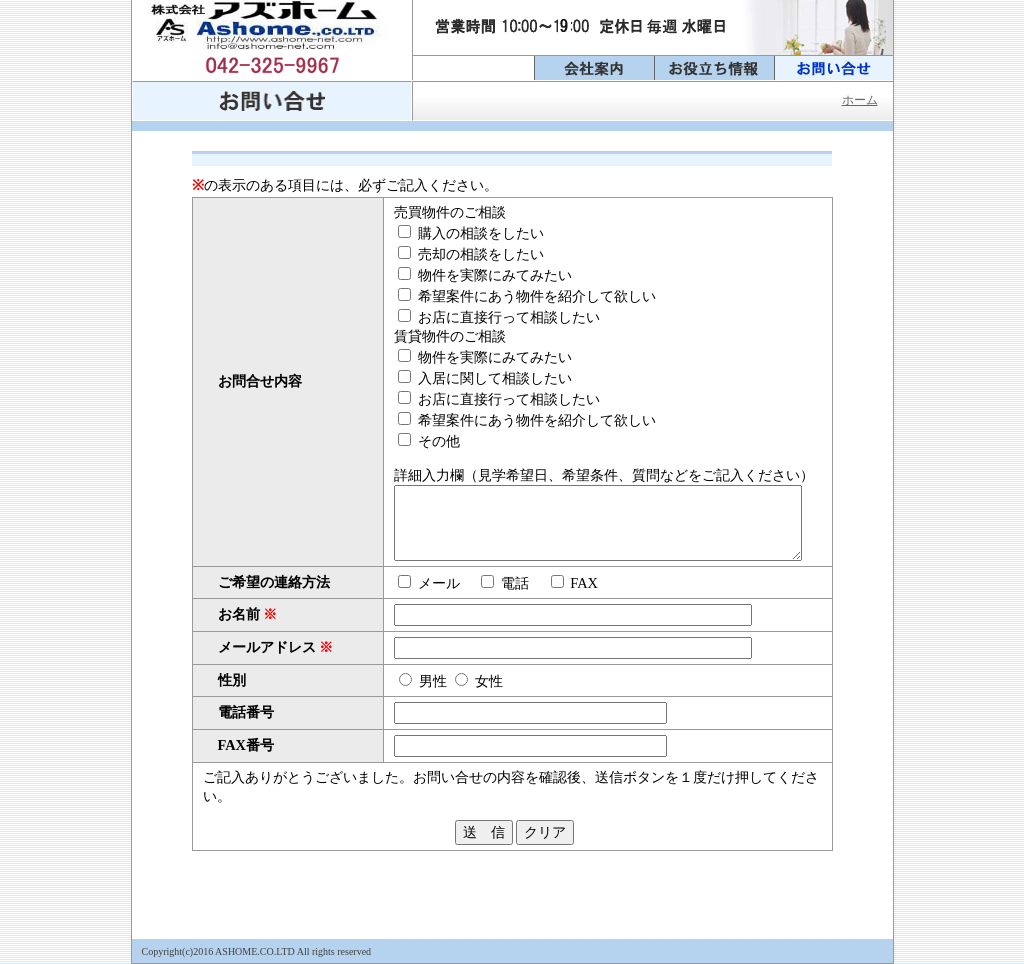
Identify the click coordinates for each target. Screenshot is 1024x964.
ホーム (860, 100)
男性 (395, 690)
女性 (451, 690)
